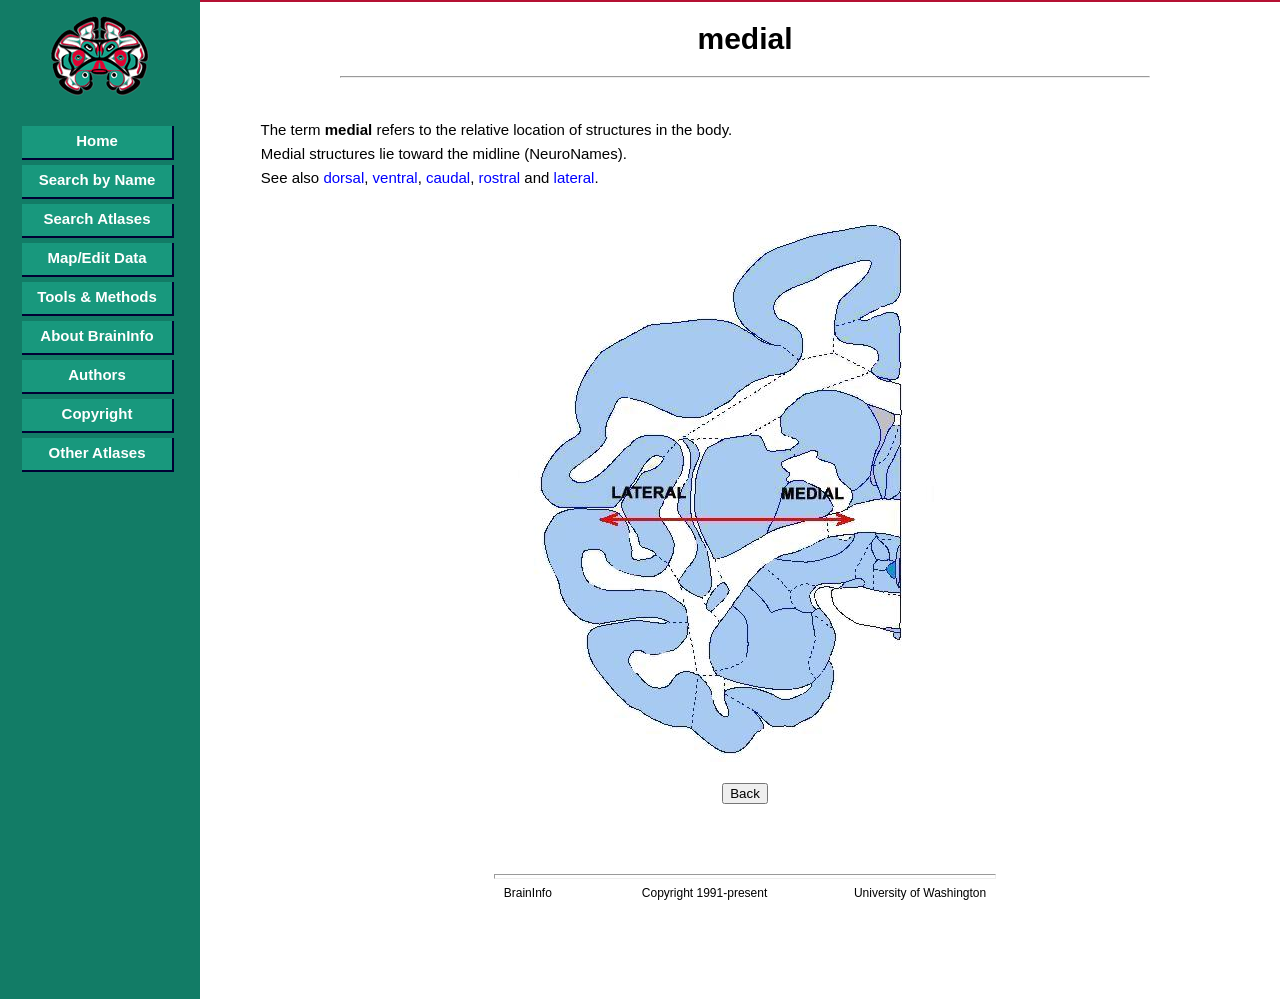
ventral (392, 177)
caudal (446, 177)
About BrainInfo (96, 335)
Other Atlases (97, 452)
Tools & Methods (97, 296)
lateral (571, 177)
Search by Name (97, 179)
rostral (497, 177)
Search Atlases (96, 218)
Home (97, 140)
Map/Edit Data (96, 257)
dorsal (341, 177)
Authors (97, 374)
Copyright (97, 413)
